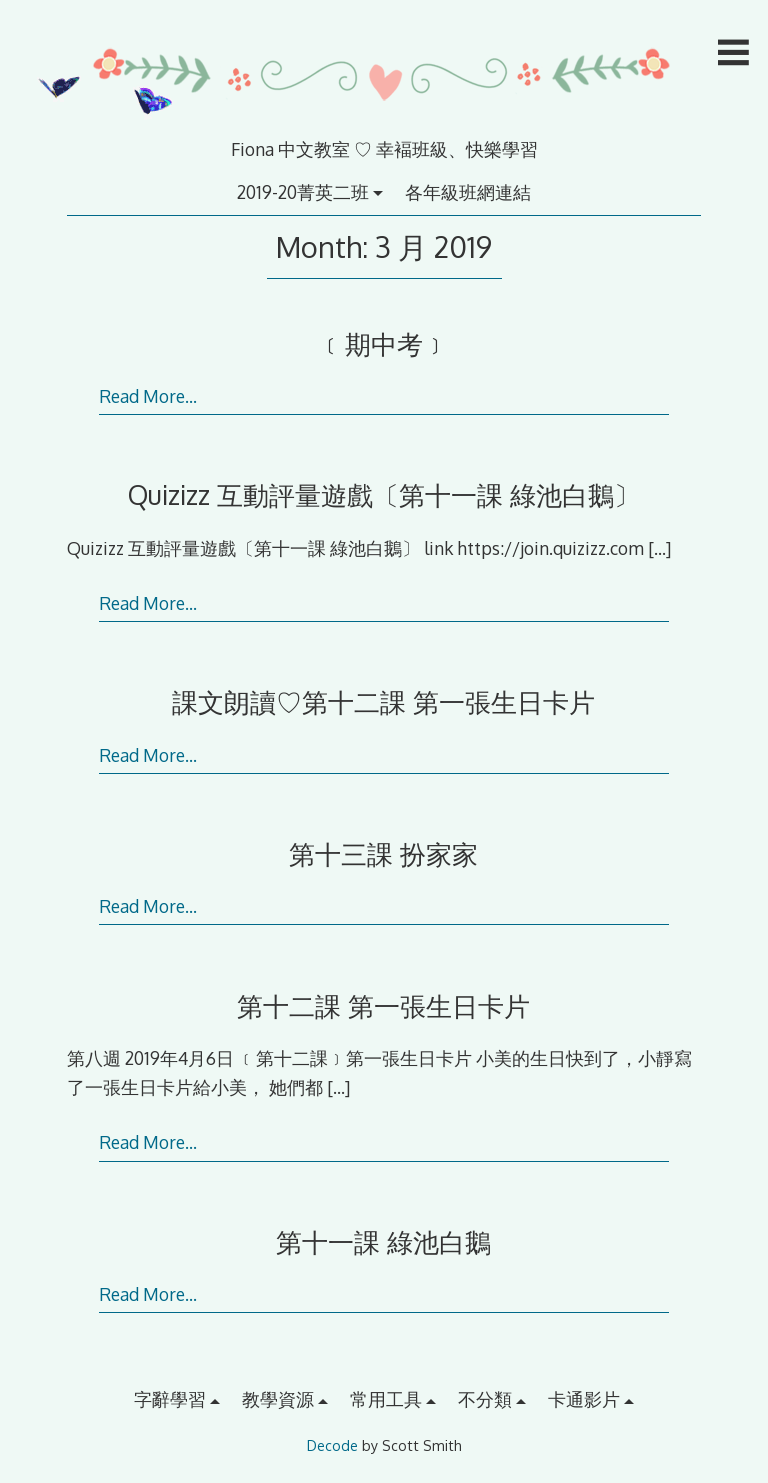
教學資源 (278, 1399)
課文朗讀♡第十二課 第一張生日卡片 (383, 701)
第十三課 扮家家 (383, 853)
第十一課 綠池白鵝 (383, 1241)
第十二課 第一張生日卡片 (383, 1005)
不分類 (485, 1399)
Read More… (148, 396)
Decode (332, 1445)
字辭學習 (170, 1399)
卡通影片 (584, 1399)
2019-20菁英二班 (303, 192)
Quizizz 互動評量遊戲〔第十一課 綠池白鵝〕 (384, 494)
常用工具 (386, 1399)
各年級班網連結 (468, 192)
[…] (659, 548)
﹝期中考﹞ (384, 343)
